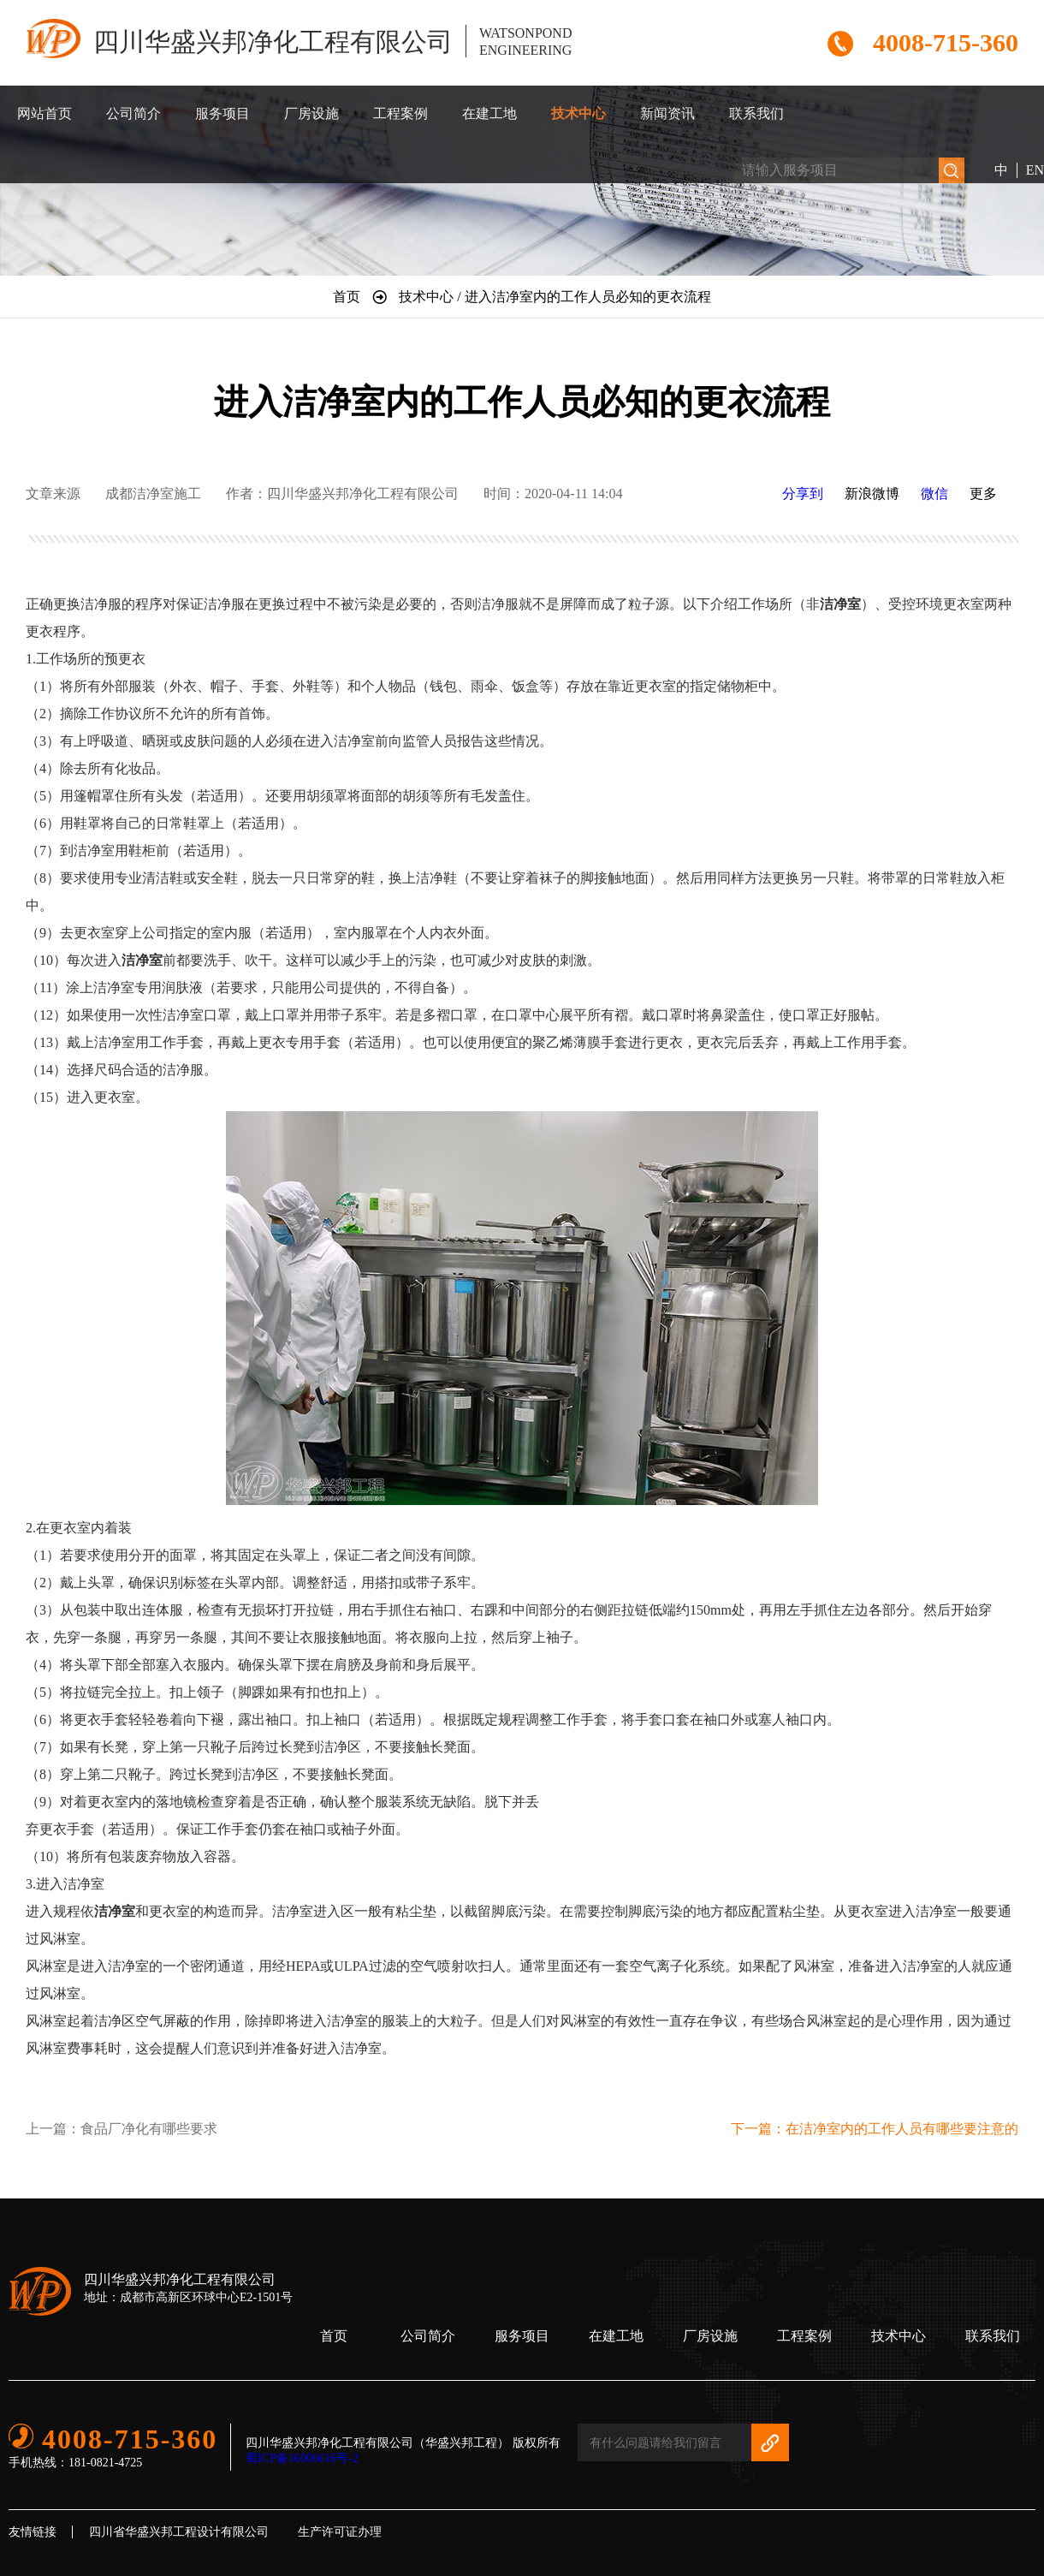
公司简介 (133, 113)
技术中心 (578, 113)
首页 (333, 2336)
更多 (983, 493)
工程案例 (400, 113)
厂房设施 (311, 113)
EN (1035, 170)
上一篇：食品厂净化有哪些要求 (121, 2128)
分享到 (802, 493)
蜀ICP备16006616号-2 (302, 2458)
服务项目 (222, 113)
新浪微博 (872, 493)
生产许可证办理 (340, 2531)
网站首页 (44, 113)
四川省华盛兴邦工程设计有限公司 (179, 2531)
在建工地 (489, 113)
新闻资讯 (667, 113)
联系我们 (756, 113)
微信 (934, 493)
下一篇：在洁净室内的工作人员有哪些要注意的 (874, 2128)
